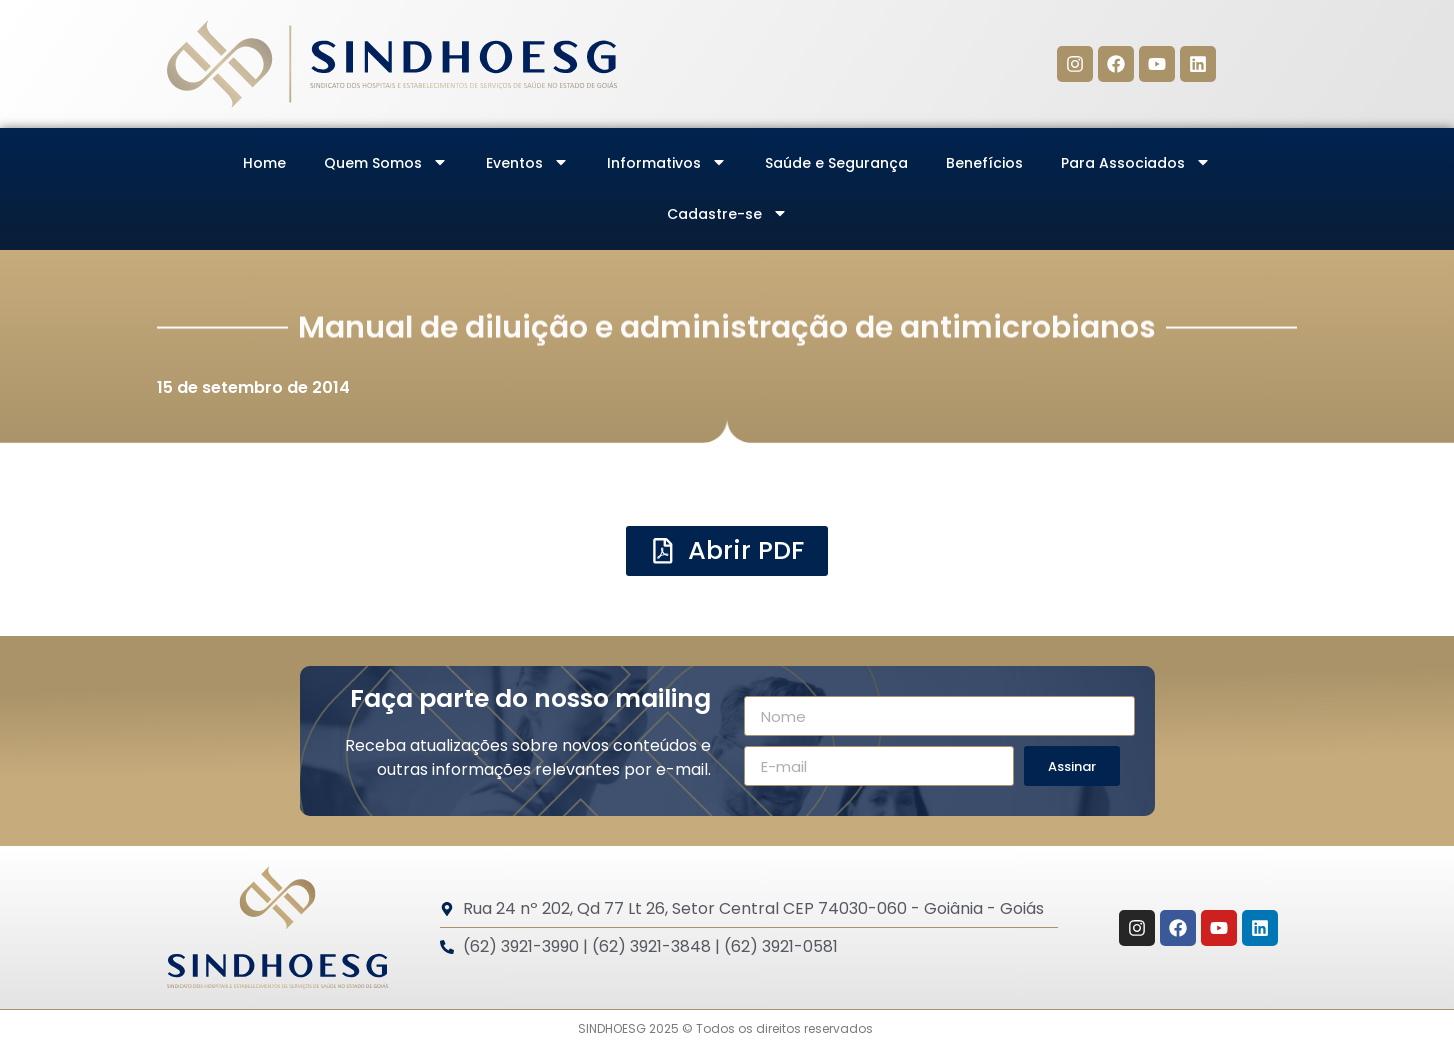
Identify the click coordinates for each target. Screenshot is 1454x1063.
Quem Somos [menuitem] (386, 163)
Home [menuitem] (264, 163)
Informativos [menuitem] (667, 163)
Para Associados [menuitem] (1136, 163)
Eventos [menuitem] (527, 163)
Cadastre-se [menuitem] (727, 214)
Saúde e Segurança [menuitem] (836, 163)
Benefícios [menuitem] (984, 163)
